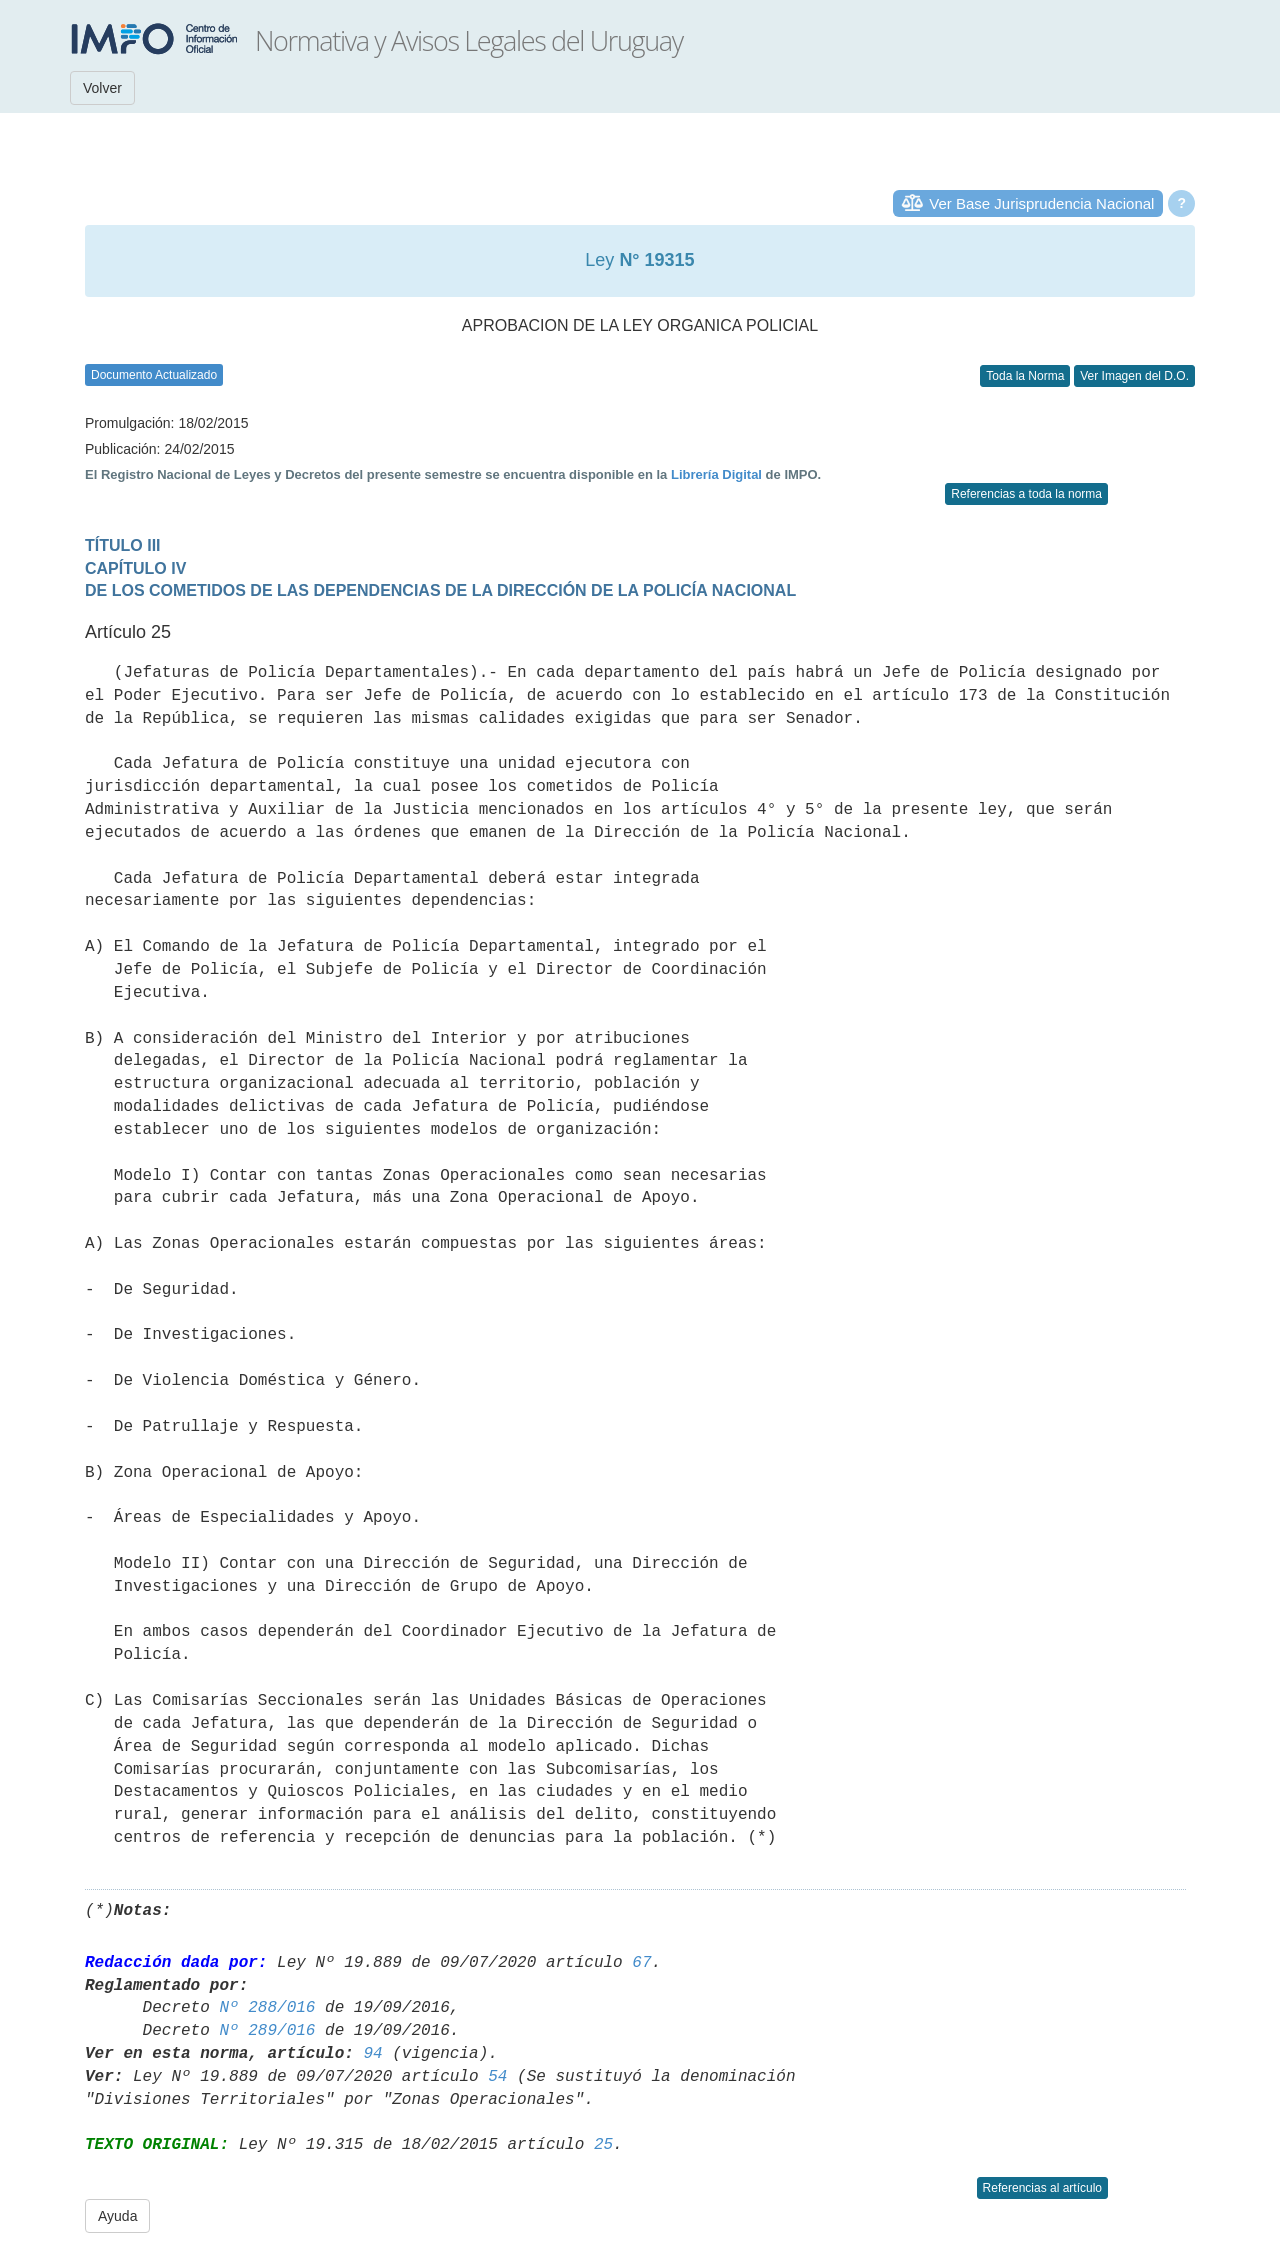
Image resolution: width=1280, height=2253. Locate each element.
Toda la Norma (1025, 376)
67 (641, 1963)
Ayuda (117, 2216)
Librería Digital (716, 474)
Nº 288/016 (267, 2008)
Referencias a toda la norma (1026, 494)
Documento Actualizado (154, 375)
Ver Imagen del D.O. (1134, 376)
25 (603, 2145)
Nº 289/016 (267, 2031)
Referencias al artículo (1042, 2188)
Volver (102, 88)
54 (497, 2077)
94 (372, 2054)
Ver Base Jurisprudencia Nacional (1041, 203)
